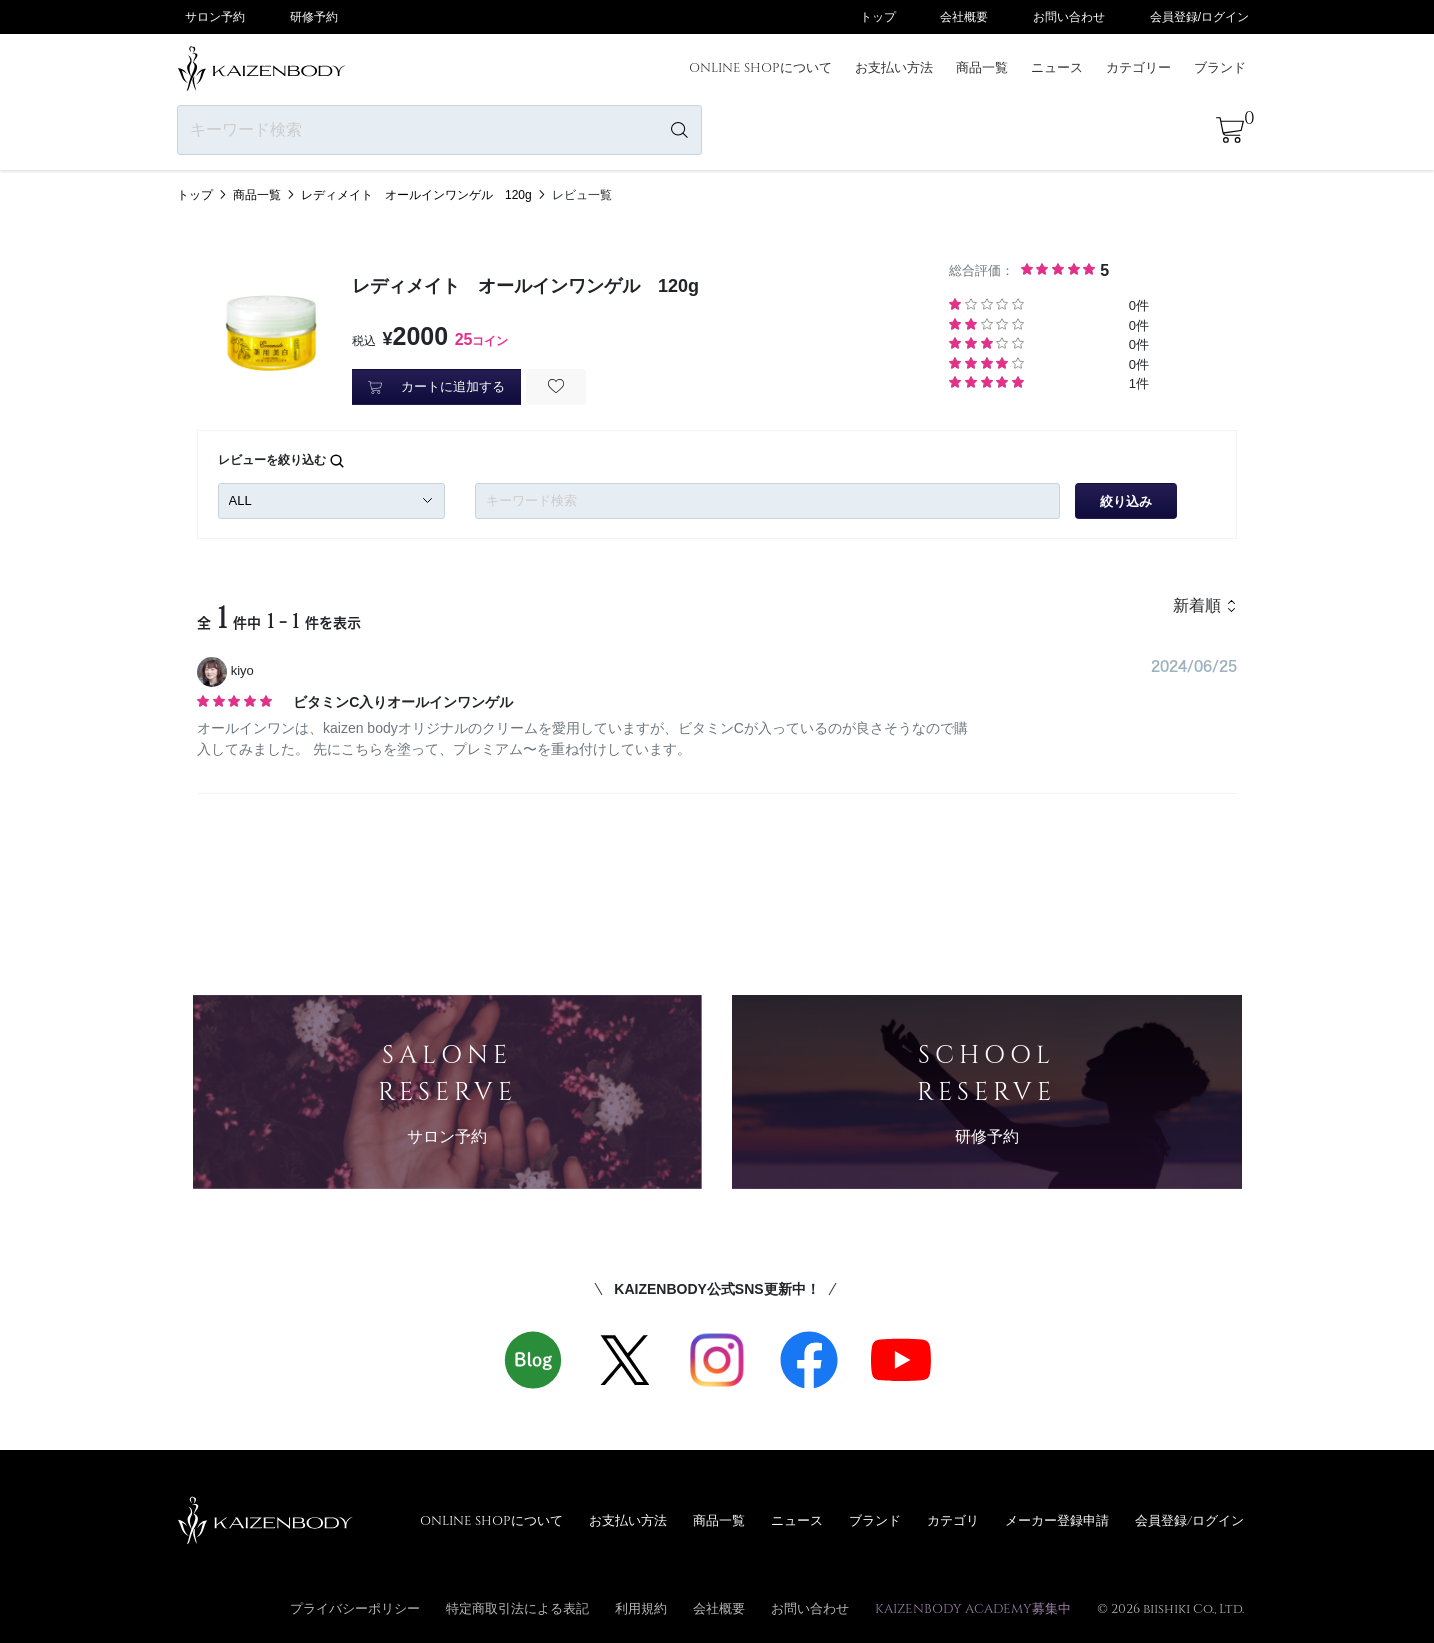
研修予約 (314, 17)
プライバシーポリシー (355, 1608)
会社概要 (964, 17)
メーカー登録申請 (1057, 1520)
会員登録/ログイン (1199, 17)
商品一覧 (982, 67)
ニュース (1057, 67)
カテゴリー (1138, 67)
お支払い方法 (894, 67)
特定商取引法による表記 (517, 1608)
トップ (878, 17)
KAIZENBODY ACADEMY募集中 (973, 1608)
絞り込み (1126, 501)
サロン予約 (215, 17)
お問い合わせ (1069, 17)
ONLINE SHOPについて (760, 67)
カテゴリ (953, 1520)
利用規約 (641, 1608)
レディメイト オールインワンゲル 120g (416, 195)
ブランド (1220, 67)
